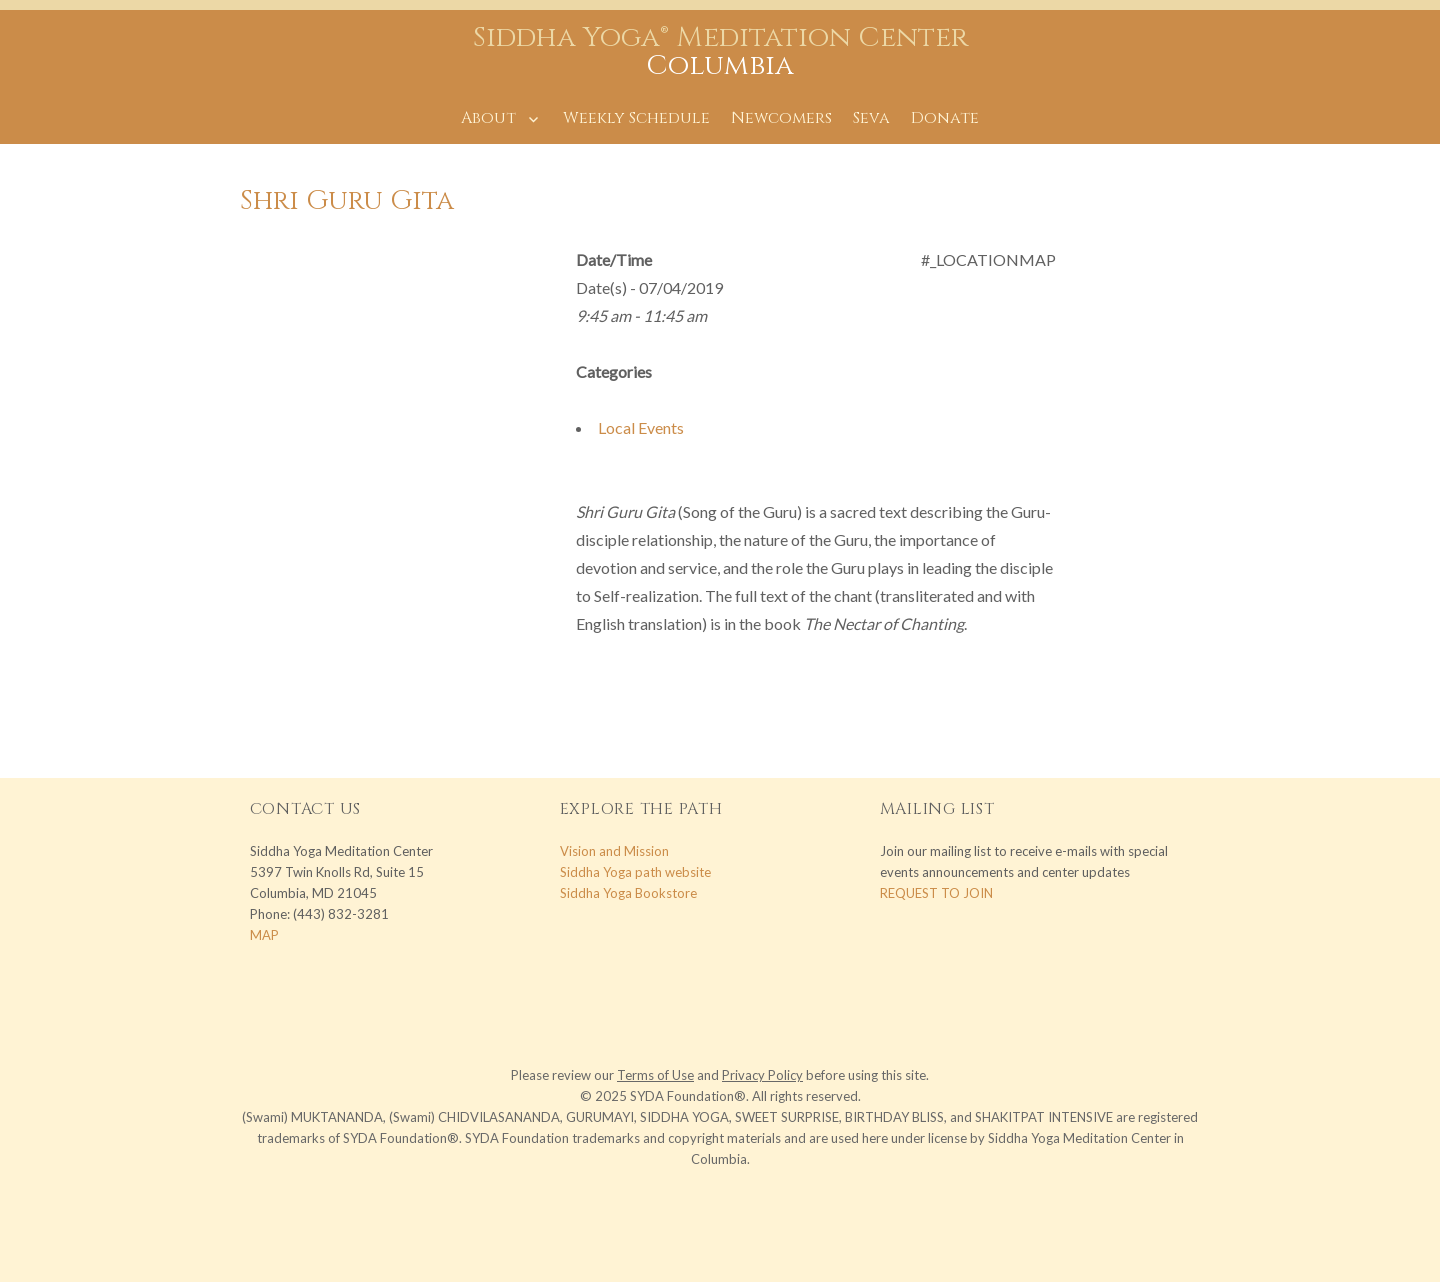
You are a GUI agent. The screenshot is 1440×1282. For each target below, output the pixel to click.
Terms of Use (655, 1075)
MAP (264, 935)
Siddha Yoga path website (635, 872)
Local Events (641, 427)
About (488, 118)
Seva (871, 118)
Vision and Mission (614, 851)
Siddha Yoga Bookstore (628, 893)
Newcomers (781, 118)
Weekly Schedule (636, 118)
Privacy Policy (762, 1075)
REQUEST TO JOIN (936, 893)
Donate (945, 118)
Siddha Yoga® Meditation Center (720, 37)
